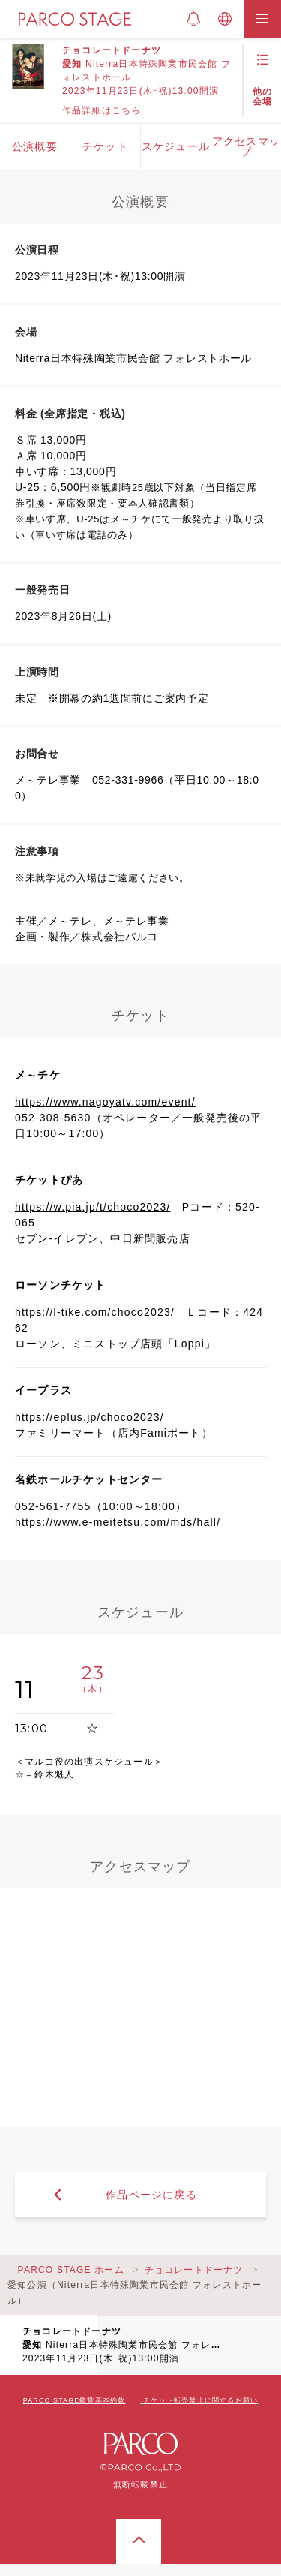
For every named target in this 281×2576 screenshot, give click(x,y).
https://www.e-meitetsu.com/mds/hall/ (119, 1522)
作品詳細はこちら (102, 110)
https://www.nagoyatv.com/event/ (105, 1102)
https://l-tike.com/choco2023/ (95, 1312)
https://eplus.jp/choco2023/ (89, 1417)
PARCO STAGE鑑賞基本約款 (74, 2400)
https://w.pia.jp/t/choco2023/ (93, 1207)
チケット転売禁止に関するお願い (200, 2400)
